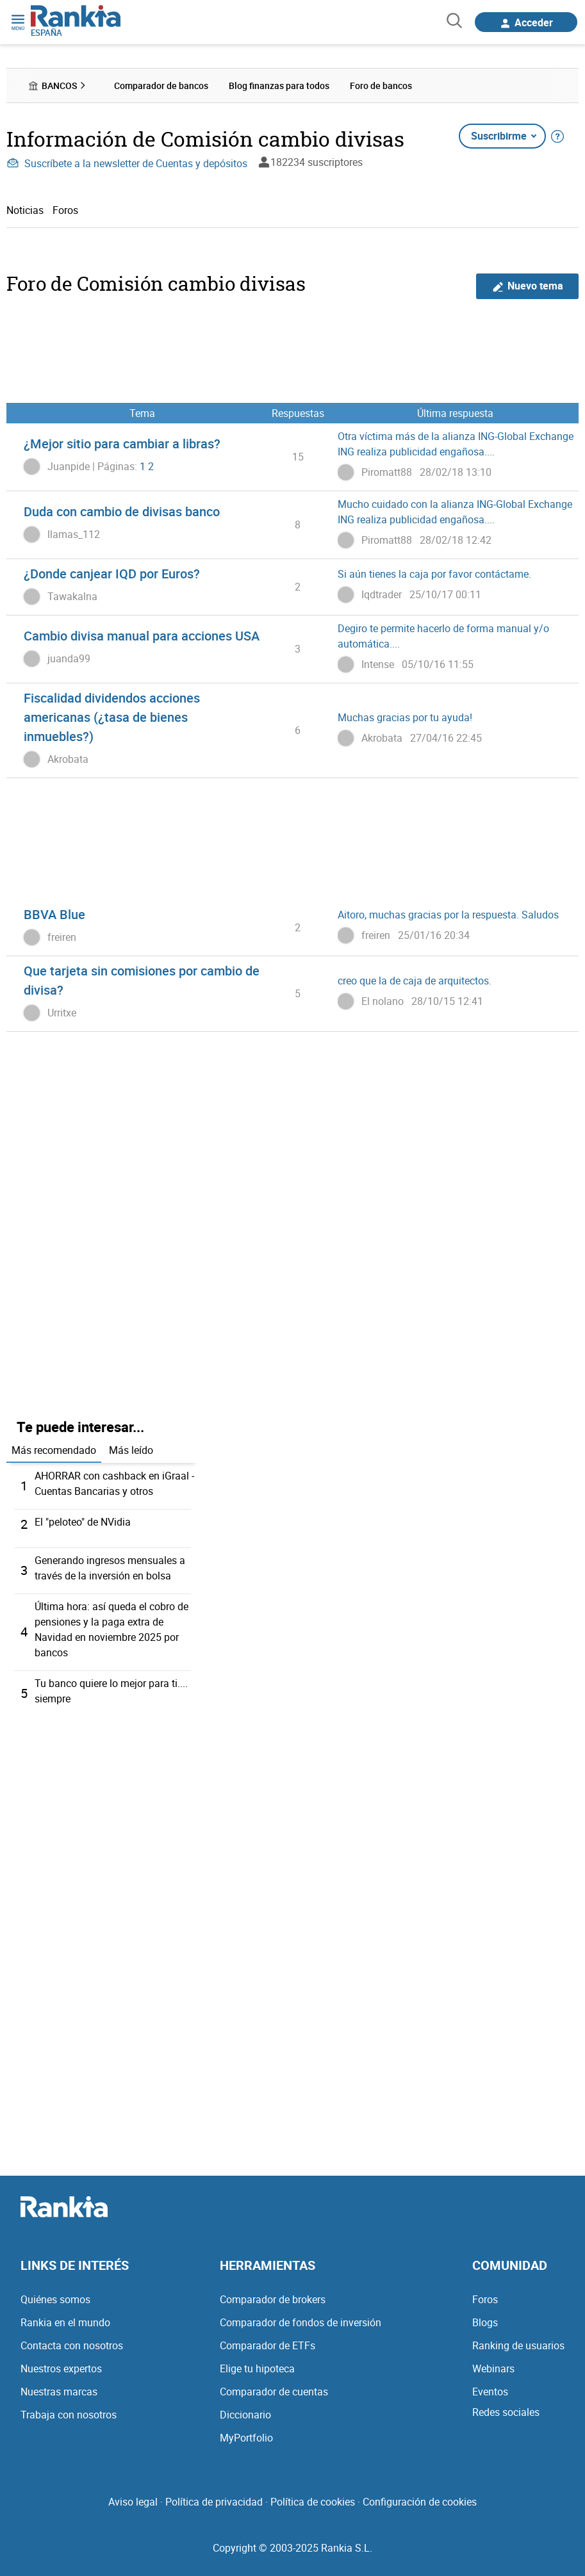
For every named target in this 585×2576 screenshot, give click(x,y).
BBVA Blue (54, 914)
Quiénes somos (55, 2299)
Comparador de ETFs (267, 2345)
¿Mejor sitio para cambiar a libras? (122, 443)
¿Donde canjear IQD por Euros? (112, 573)
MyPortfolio (246, 2438)
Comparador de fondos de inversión (300, 2322)
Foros (65, 210)
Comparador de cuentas (274, 2391)
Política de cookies (312, 2502)
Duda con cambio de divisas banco (122, 511)
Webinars (493, 2368)
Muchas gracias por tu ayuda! (405, 717)
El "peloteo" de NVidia (83, 1522)
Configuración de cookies (420, 2502)
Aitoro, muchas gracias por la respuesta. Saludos (448, 915)
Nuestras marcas (59, 2391)
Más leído (131, 1450)
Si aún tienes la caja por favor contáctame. (434, 574)
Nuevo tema (527, 286)
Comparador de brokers (272, 2299)
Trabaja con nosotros (69, 2415)
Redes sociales (506, 2412)
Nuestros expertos (61, 2368)
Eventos (490, 2391)
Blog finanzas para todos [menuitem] (279, 85)
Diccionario (245, 2415)
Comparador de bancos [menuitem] (161, 85)
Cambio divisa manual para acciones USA (142, 635)
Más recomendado (54, 1450)
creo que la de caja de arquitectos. (414, 981)
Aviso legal (133, 2502)
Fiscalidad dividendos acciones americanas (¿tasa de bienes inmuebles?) (112, 717)
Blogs (485, 2322)
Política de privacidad (214, 2502)
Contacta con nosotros (72, 2345)
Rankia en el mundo (65, 2322)
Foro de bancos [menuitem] (381, 85)
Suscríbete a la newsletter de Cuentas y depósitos (126, 163)
